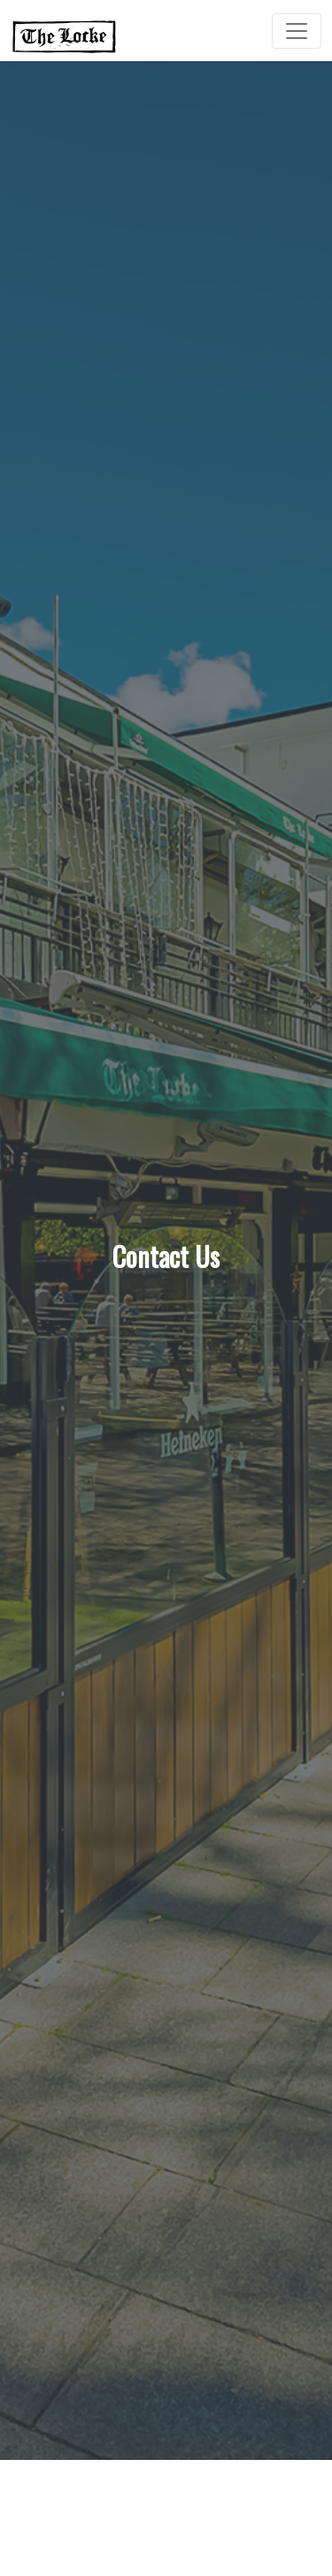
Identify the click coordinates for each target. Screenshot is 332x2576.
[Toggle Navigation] (296, 31)
